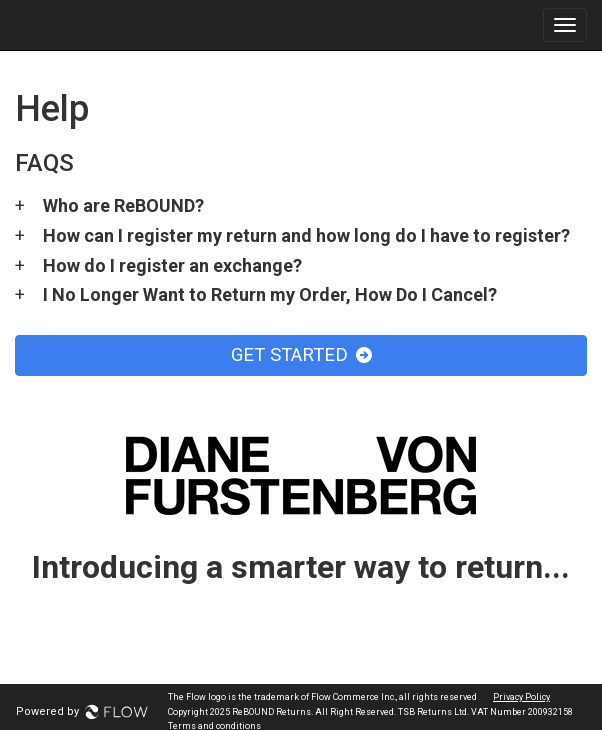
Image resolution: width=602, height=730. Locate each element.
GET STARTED (301, 355)
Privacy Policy (521, 697)
